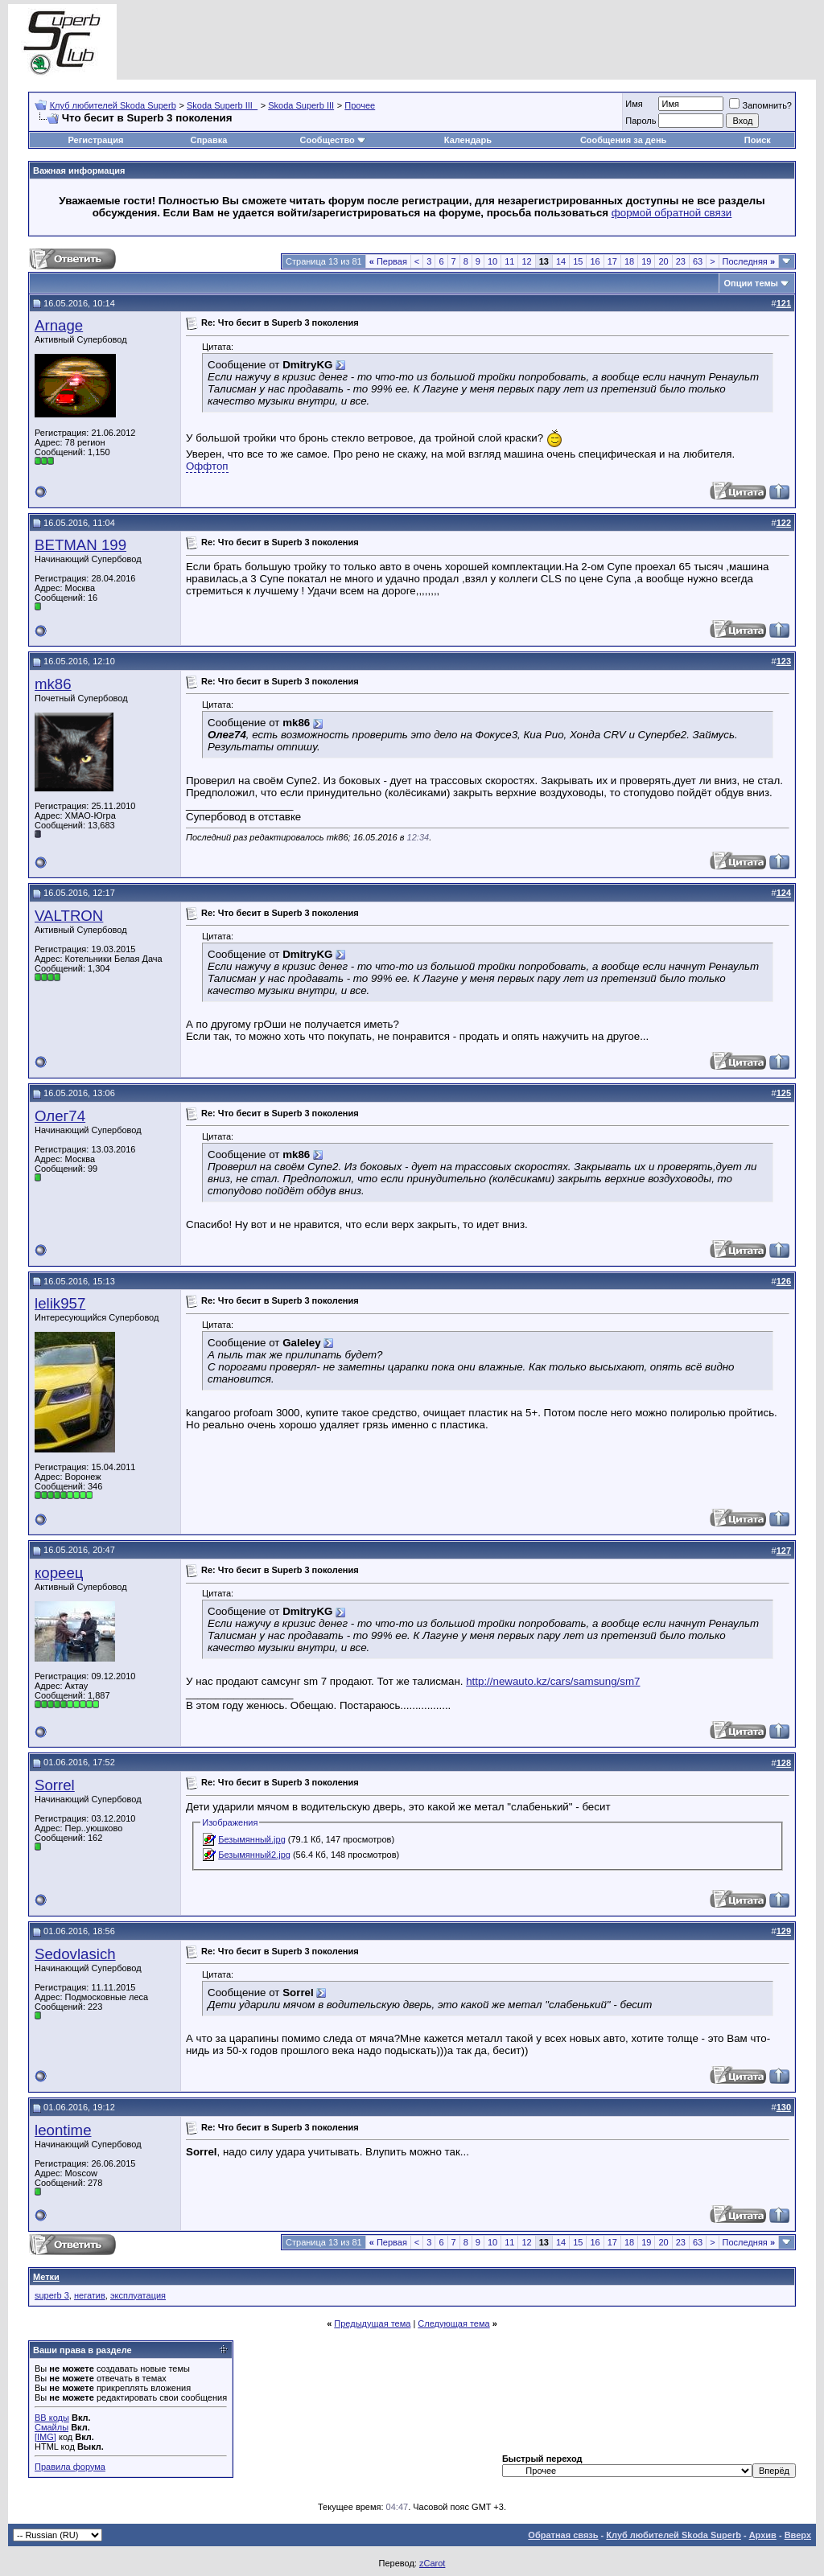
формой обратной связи (672, 213)
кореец (59, 1572)
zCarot (432, 2563)
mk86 (53, 684)
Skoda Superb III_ (222, 105)
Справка (209, 140)
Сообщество (332, 140)
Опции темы (751, 283)
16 (594, 261)
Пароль (640, 120)
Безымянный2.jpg (254, 1854)
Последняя (749, 261)
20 (663, 261)
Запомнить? (760, 105)
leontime (63, 2130)
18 (629, 261)
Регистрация (96, 140)
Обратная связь (563, 2535)
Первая (388, 261)
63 (697, 261)
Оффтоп (207, 466)
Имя (633, 104)
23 (681, 261)
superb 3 (52, 2295)
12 (526, 261)
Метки (46, 2277)
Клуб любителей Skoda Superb (113, 105)
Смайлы (51, 2427)
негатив (89, 2295)
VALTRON (69, 915)
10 (492, 261)
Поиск (757, 140)
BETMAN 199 (80, 544)
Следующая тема (453, 2323)
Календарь (468, 140)
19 (646, 261)
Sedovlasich (75, 1953)
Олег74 (60, 1115)
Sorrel (55, 1785)
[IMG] (45, 2437)
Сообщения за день (623, 140)
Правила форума (70, 2466)
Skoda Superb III (301, 105)
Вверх (798, 2535)
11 (509, 261)
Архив (763, 2535)
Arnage (59, 325)
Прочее (359, 105)
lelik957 (60, 1303)
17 (612, 261)
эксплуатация (138, 2295)
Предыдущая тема (372, 2323)
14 (561, 261)
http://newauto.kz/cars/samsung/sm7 (553, 1681)
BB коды (52, 2417)
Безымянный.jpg (252, 1839)
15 (578, 261)
